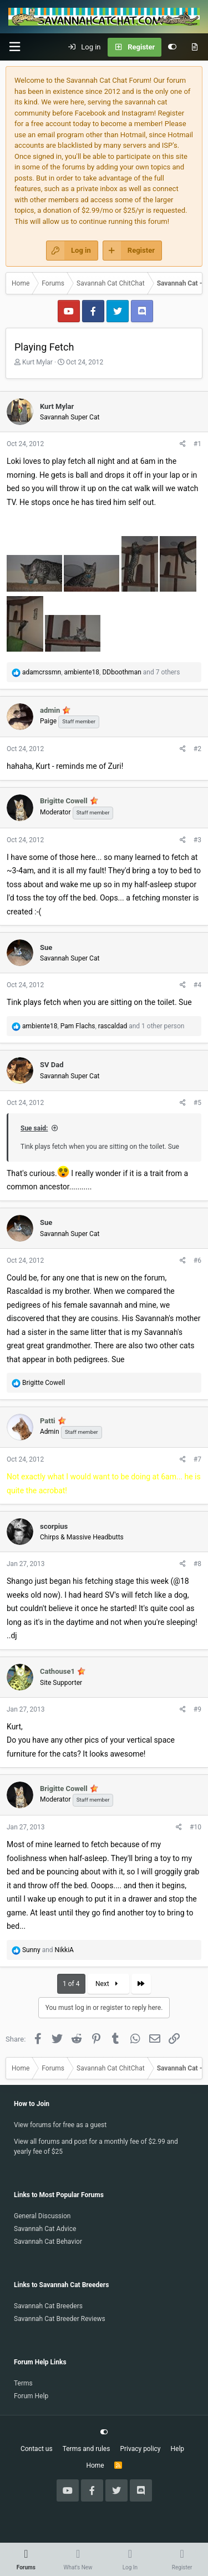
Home (95, 2465)
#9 (197, 1709)
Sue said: (34, 1128)
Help (178, 2449)
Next (108, 1984)
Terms (23, 2383)
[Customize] (172, 47)
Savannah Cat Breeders (48, 2306)
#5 (197, 1103)
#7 (197, 1459)
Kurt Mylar (37, 362)
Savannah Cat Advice (45, 2229)
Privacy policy (140, 2449)
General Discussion (42, 2216)
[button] (14, 47)
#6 (197, 1260)
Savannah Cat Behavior (48, 2241)
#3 (197, 840)
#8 (197, 1564)
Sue (46, 947)
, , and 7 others (101, 672)
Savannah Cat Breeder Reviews (59, 2319)
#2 (197, 749)
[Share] (183, 444)
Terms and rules (86, 2449)
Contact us (37, 2449)
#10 (195, 1827)
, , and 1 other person (103, 1026)
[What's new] (194, 47)
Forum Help (31, 2396)
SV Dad (51, 1065)
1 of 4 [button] (71, 1984)
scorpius (54, 1526)
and (48, 1950)
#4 (197, 985)
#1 (197, 444)
